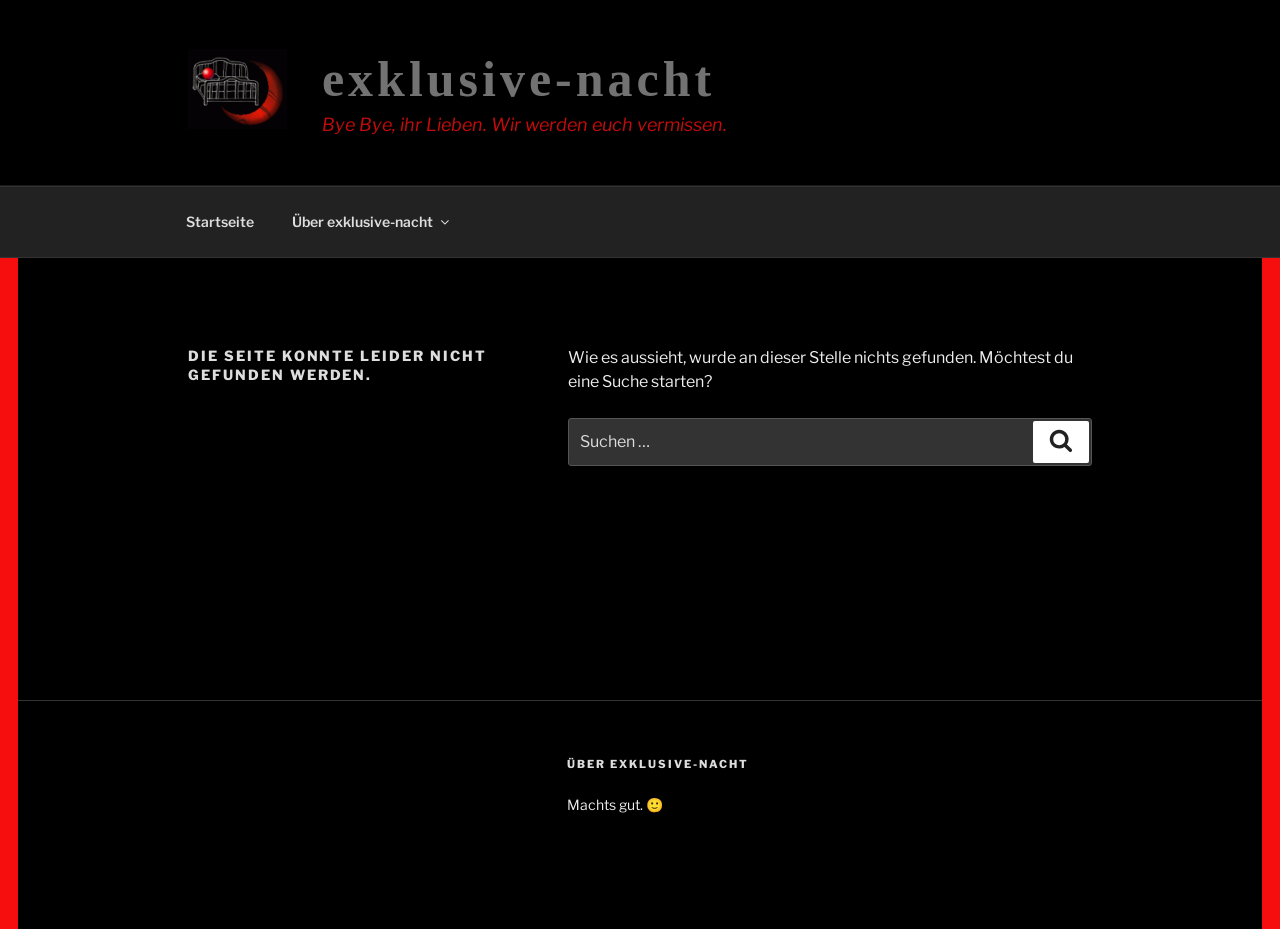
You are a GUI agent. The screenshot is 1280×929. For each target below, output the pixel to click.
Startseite (220, 221)
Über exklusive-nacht (372, 221)
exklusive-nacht (518, 79)
